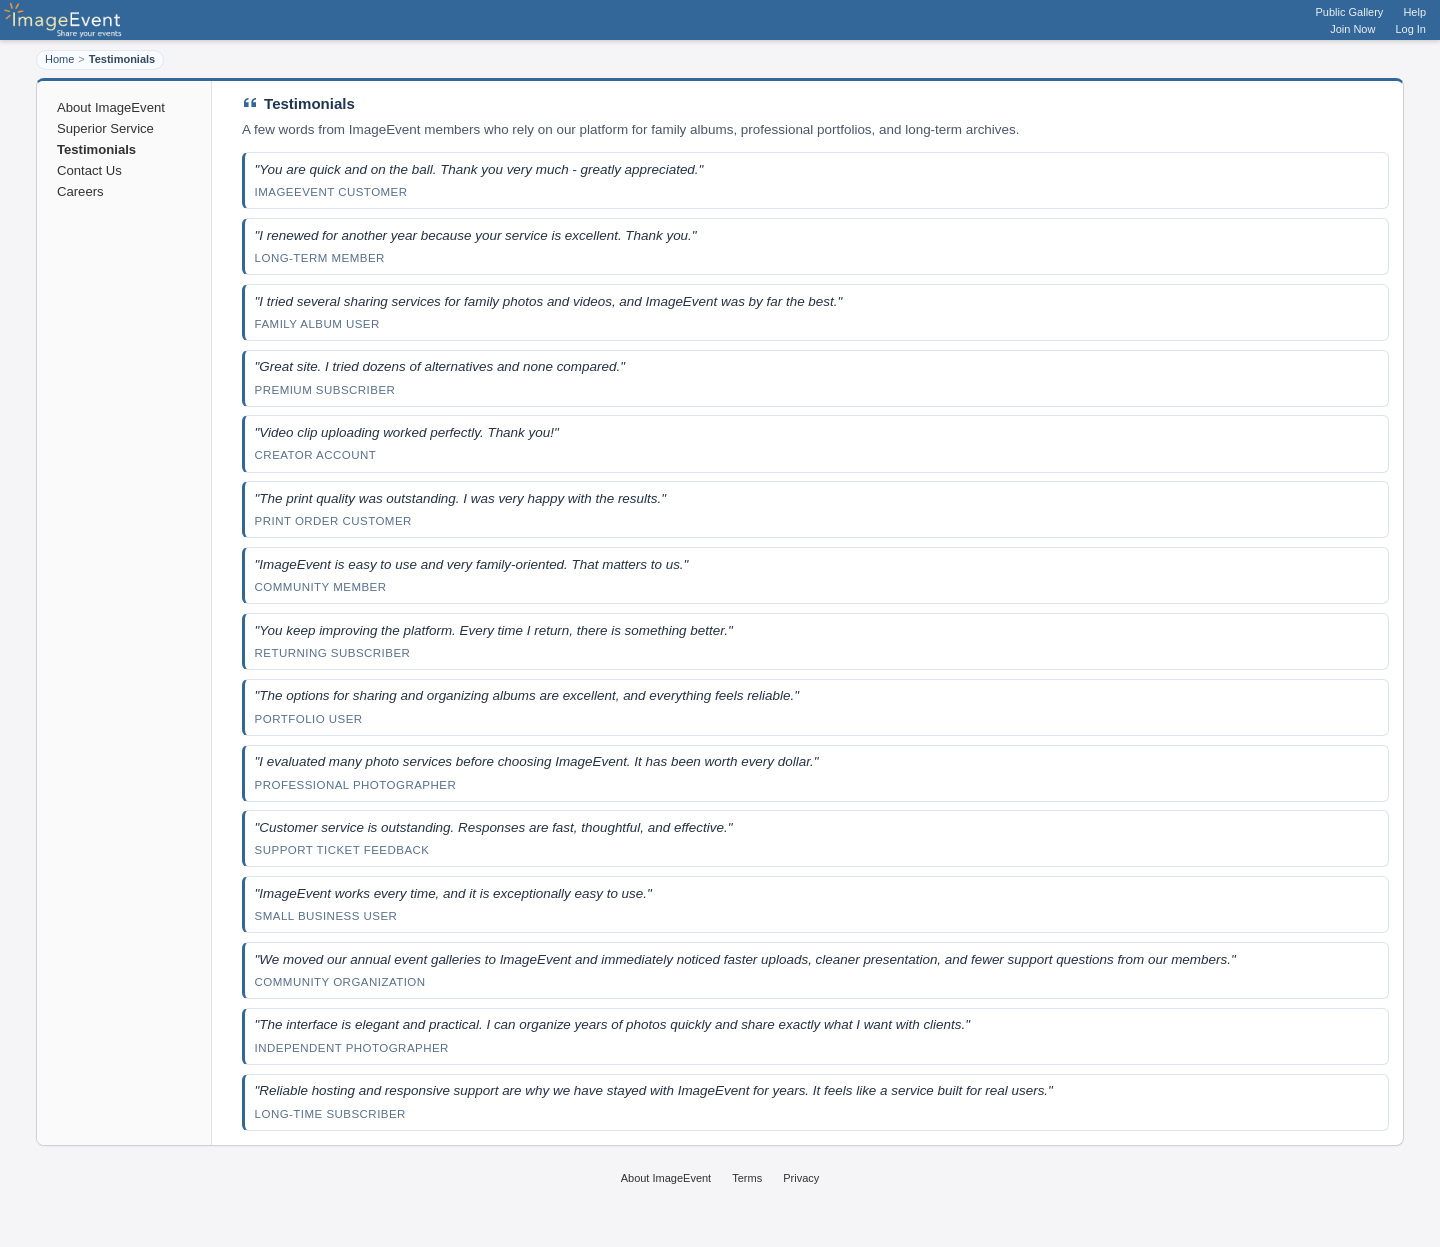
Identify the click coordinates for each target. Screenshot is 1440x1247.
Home (59, 59)
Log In (1410, 29)
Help (1414, 12)
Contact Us (89, 170)
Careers (80, 191)
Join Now (1352, 29)
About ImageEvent (111, 107)
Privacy (801, 1178)
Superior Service (105, 128)
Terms (747, 1178)
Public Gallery (1350, 12)
